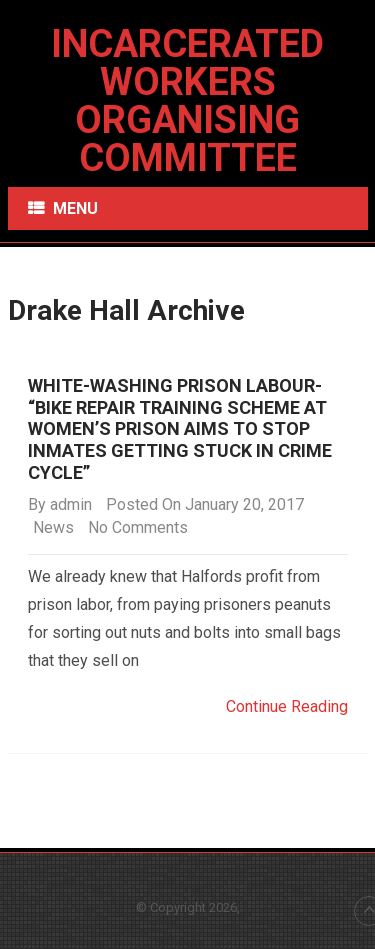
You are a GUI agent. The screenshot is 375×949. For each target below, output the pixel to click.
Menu (75, 208)
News (53, 527)
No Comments (138, 527)
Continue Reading (287, 706)
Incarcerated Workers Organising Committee (187, 101)
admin (71, 504)
